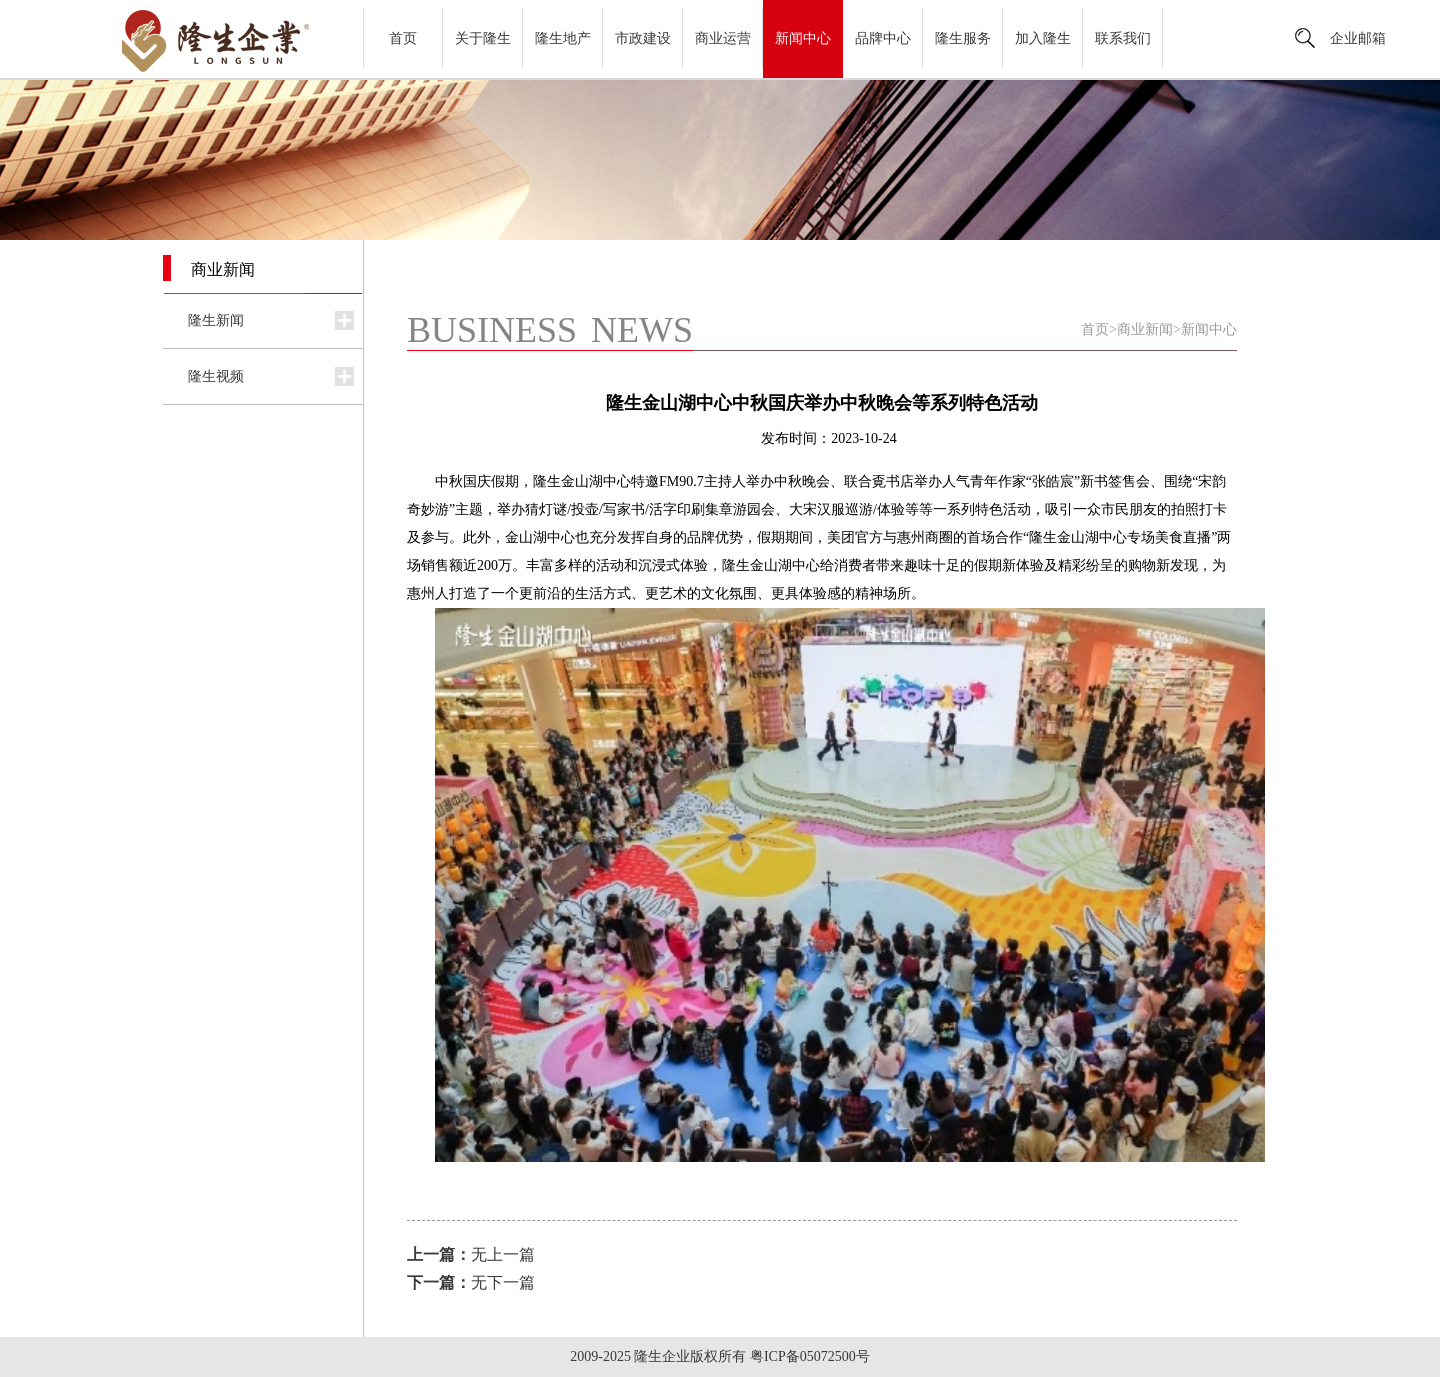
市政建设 (643, 38)
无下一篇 (471, 1282)
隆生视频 (216, 376)
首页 (403, 38)
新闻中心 (803, 38)
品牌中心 (883, 38)
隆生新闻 (216, 320)
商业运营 (723, 38)
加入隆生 (1043, 38)
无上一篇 (471, 1254)
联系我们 (1123, 38)
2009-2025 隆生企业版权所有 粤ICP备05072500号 (719, 1356)
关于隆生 (483, 38)
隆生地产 (563, 38)
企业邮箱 (1358, 38)
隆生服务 (963, 38)
